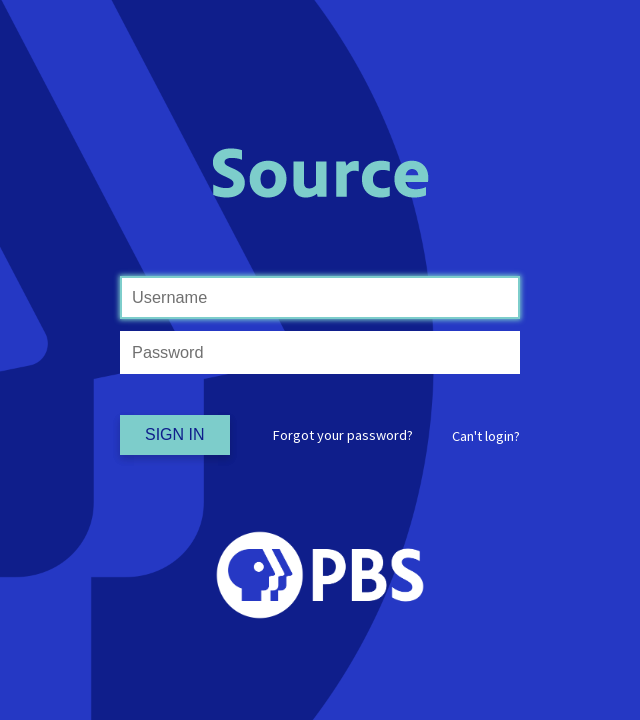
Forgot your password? (343, 435)
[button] (486, 436)
